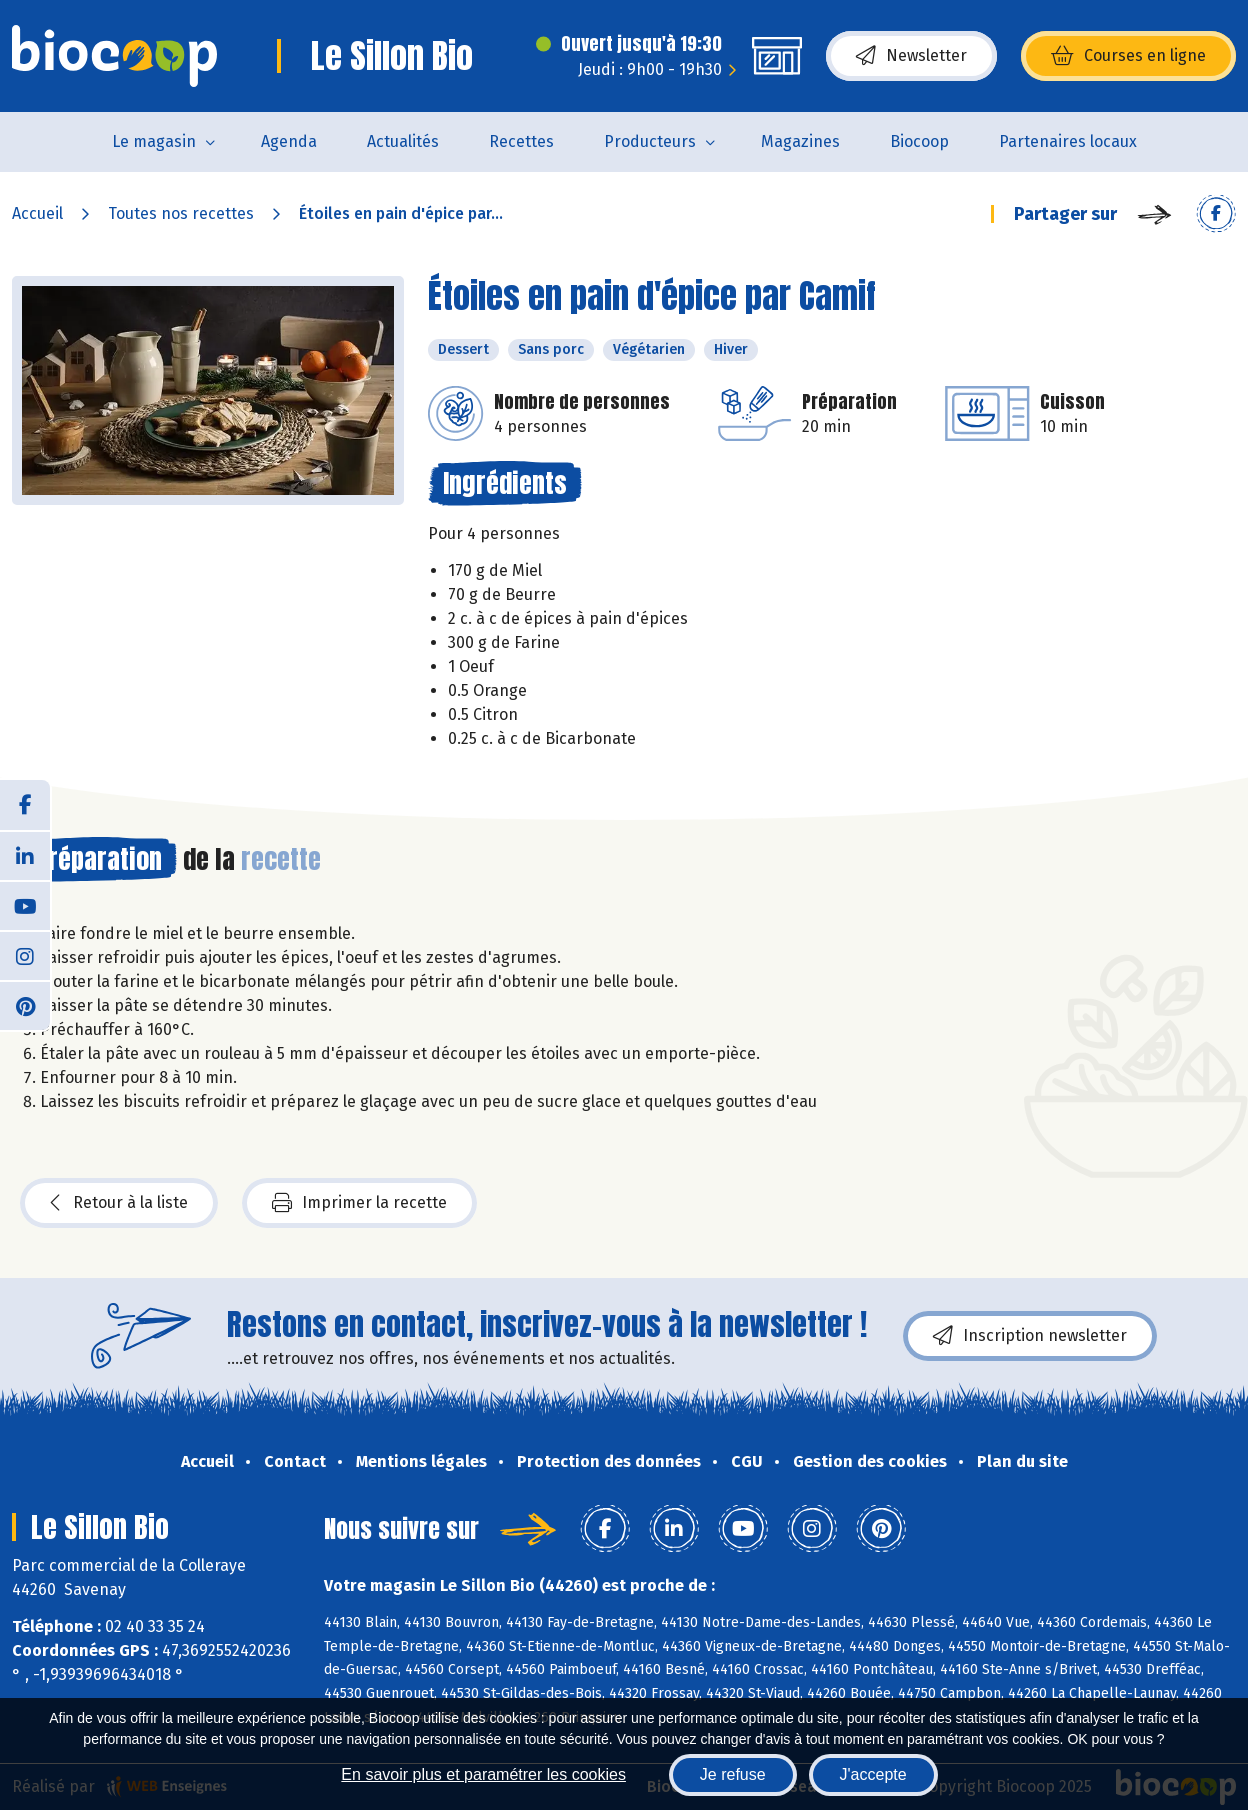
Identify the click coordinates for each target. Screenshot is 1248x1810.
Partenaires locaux (1068, 141)
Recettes (521, 141)
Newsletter (911, 56)
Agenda (289, 141)
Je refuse (733, 1774)
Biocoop (919, 141)
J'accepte (873, 1774)
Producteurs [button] (650, 141)
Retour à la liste (119, 1203)
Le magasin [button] (154, 141)
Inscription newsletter (1030, 1336)
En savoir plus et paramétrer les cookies (483, 1774)
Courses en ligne (1128, 56)
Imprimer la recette (359, 1203)
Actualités (403, 141)
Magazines (800, 141)
